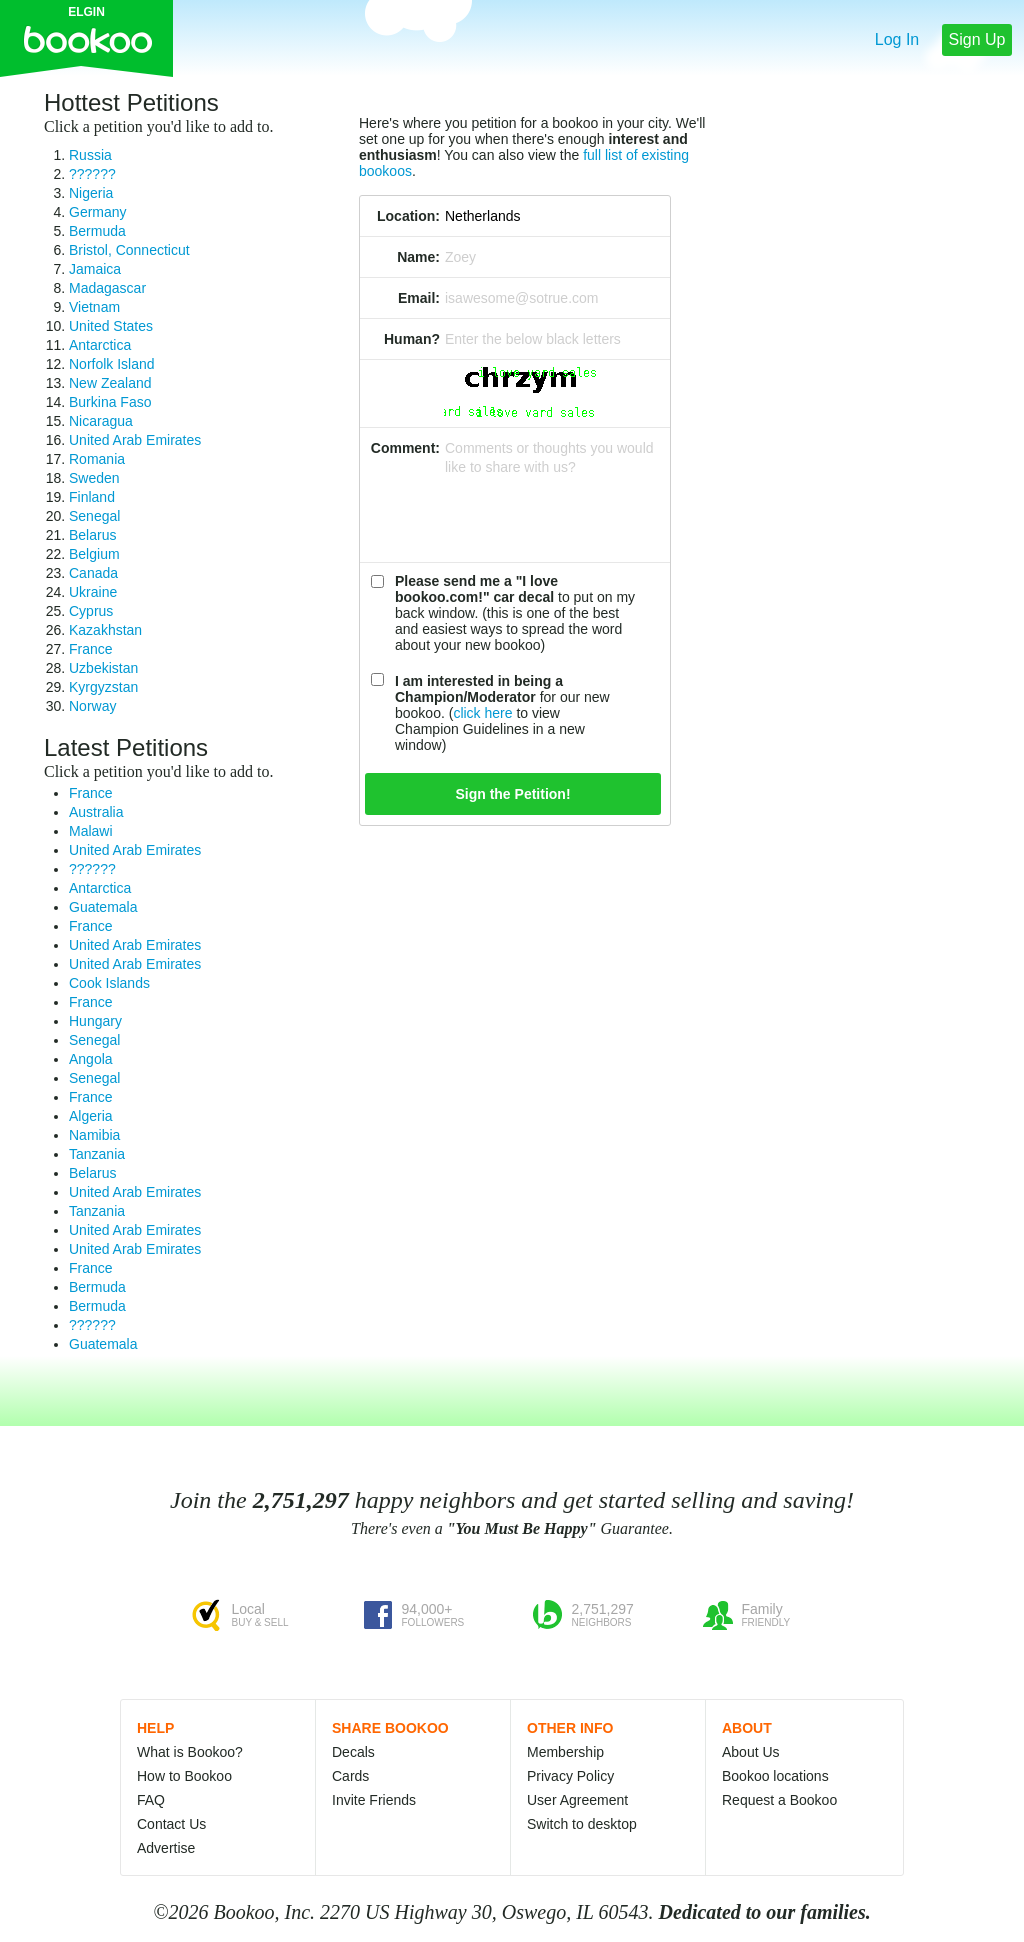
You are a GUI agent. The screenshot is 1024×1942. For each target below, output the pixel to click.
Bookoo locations (775, 1776)
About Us (751, 1752)
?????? (92, 174)
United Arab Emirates (135, 440)
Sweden (94, 478)
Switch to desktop (582, 1824)
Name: (418, 257)
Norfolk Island (112, 364)
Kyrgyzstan (103, 687)
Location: (408, 216)
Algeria (91, 1116)
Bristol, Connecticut (129, 250)
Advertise (166, 1848)
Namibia (94, 1135)
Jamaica (95, 269)
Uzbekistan (103, 668)
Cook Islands (109, 983)
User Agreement (577, 1800)
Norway (92, 706)
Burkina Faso (110, 402)
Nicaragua (101, 421)
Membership (565, 1752)
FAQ (151, 1800)
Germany (98, 212)
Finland (92, 497)
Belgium (94, 554)
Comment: (405, 448)
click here (482, 713)
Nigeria (91, 193)
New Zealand (110, 383)
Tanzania (97, 1154)
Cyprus (91, 611)
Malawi (91, 831)
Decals (353, 1752)
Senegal (94, 516)
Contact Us (171, 1824)
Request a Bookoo (779, 1800)
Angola (91, 1059)
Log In (897, 39)
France (91, 649)
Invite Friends (374, 1800)
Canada (93, 573)
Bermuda (97, 231)
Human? (412, 339)
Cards (350, 1776)
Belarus (92, 535)
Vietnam (94, 307)
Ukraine (93, 592)
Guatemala (103, 907)
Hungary (95, 1021)
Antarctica (100, 345)
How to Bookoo (184, 1776)
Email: (419, 298)
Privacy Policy (570, 1776)
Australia (96, 812)
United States (111, 326)
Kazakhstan (105, 630)
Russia (90, 155)
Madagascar (107, 288)
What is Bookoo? (190, 1752)
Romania (97, 459)
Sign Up (977, 39)
